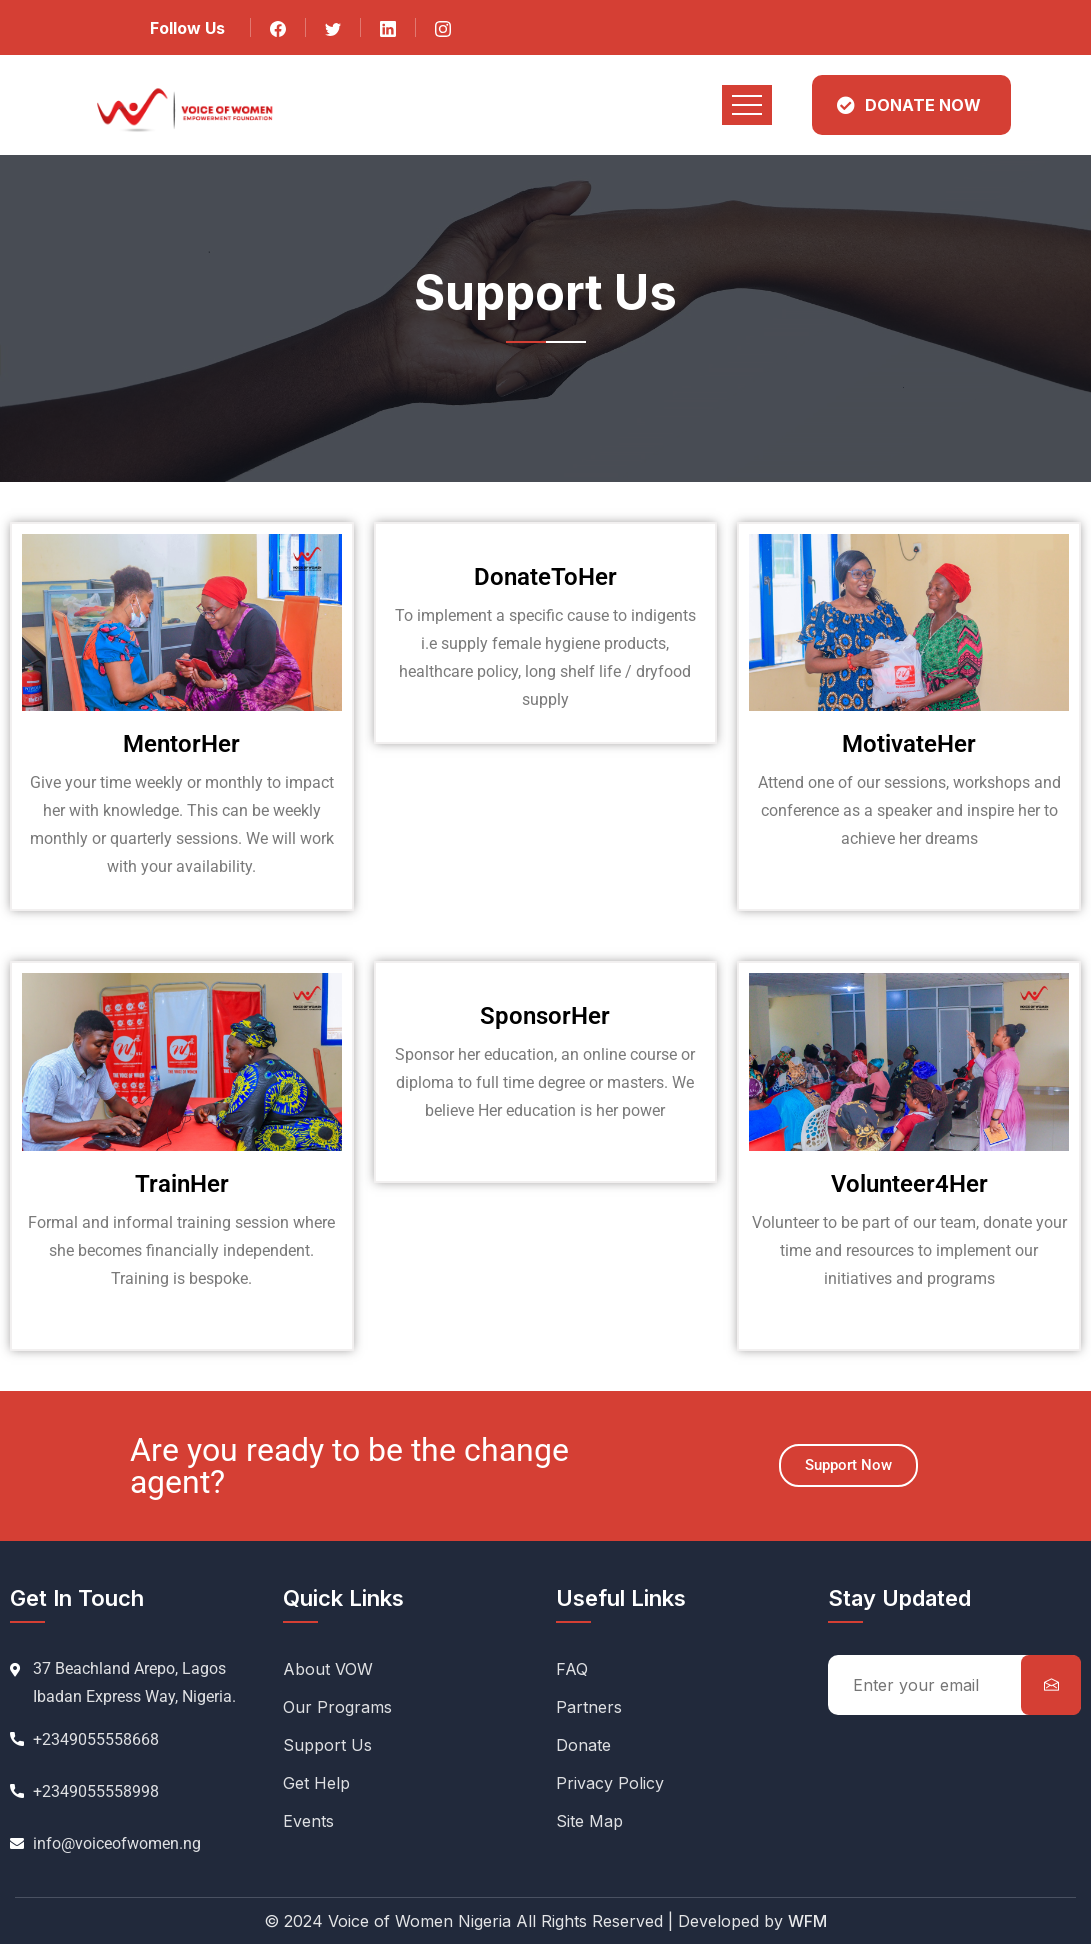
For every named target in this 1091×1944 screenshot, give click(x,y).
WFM (807, 1921)
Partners (589, 1707)
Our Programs (337, 1707)
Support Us (327, 1745)
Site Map (589, 1821)
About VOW (328, 1669)
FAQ (572, 1669)
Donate (583, 1745)
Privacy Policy (610, 1783)
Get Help (316, 1783)
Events (308, 1821)
